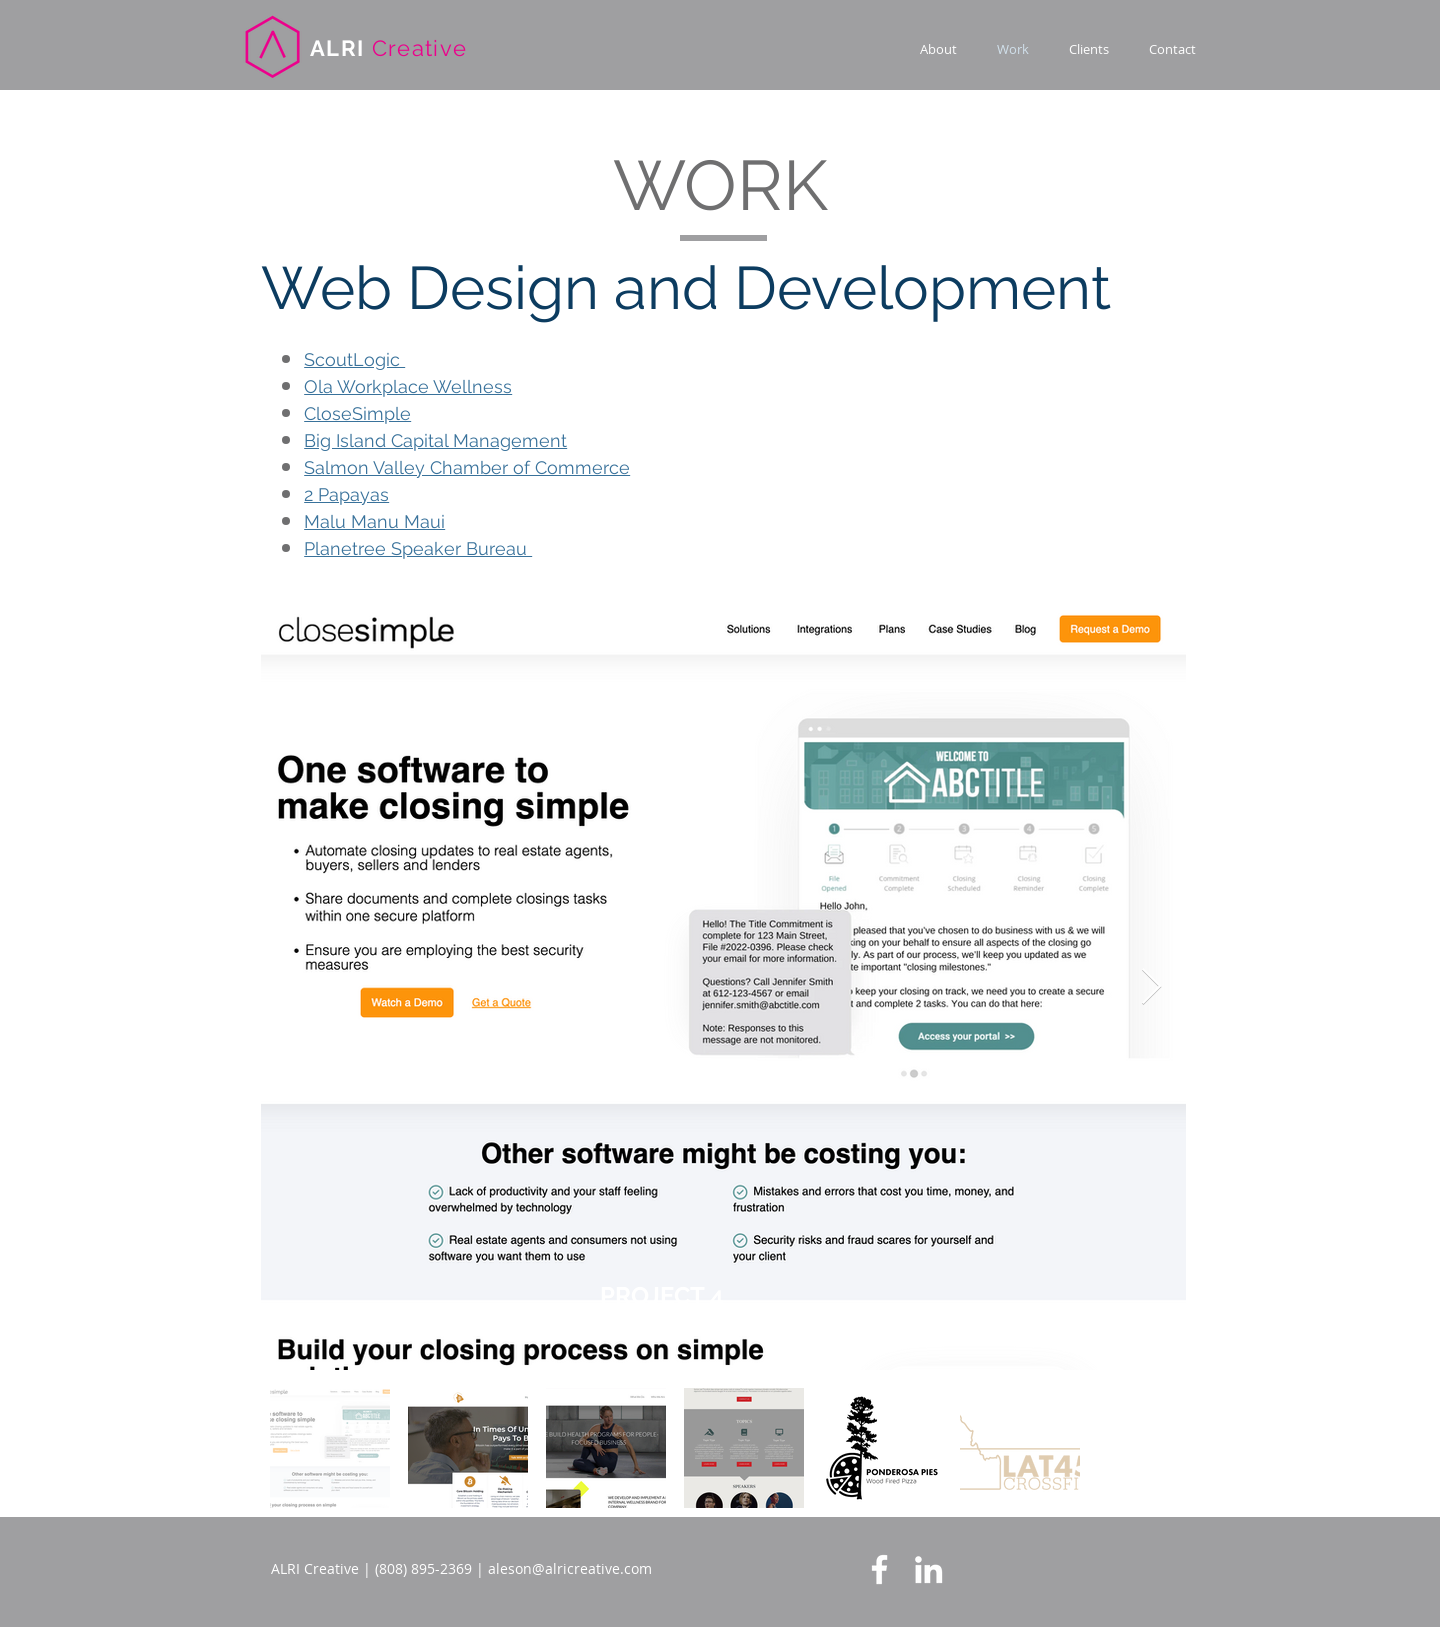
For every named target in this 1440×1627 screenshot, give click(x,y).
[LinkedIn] (928, 1569)
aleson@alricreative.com (570, 1568)
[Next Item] (1151, 987)
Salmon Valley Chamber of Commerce (467, 467)
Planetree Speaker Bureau (418, 548)
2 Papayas (346, 494)
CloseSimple (357, 413)
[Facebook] (879, 1569)
